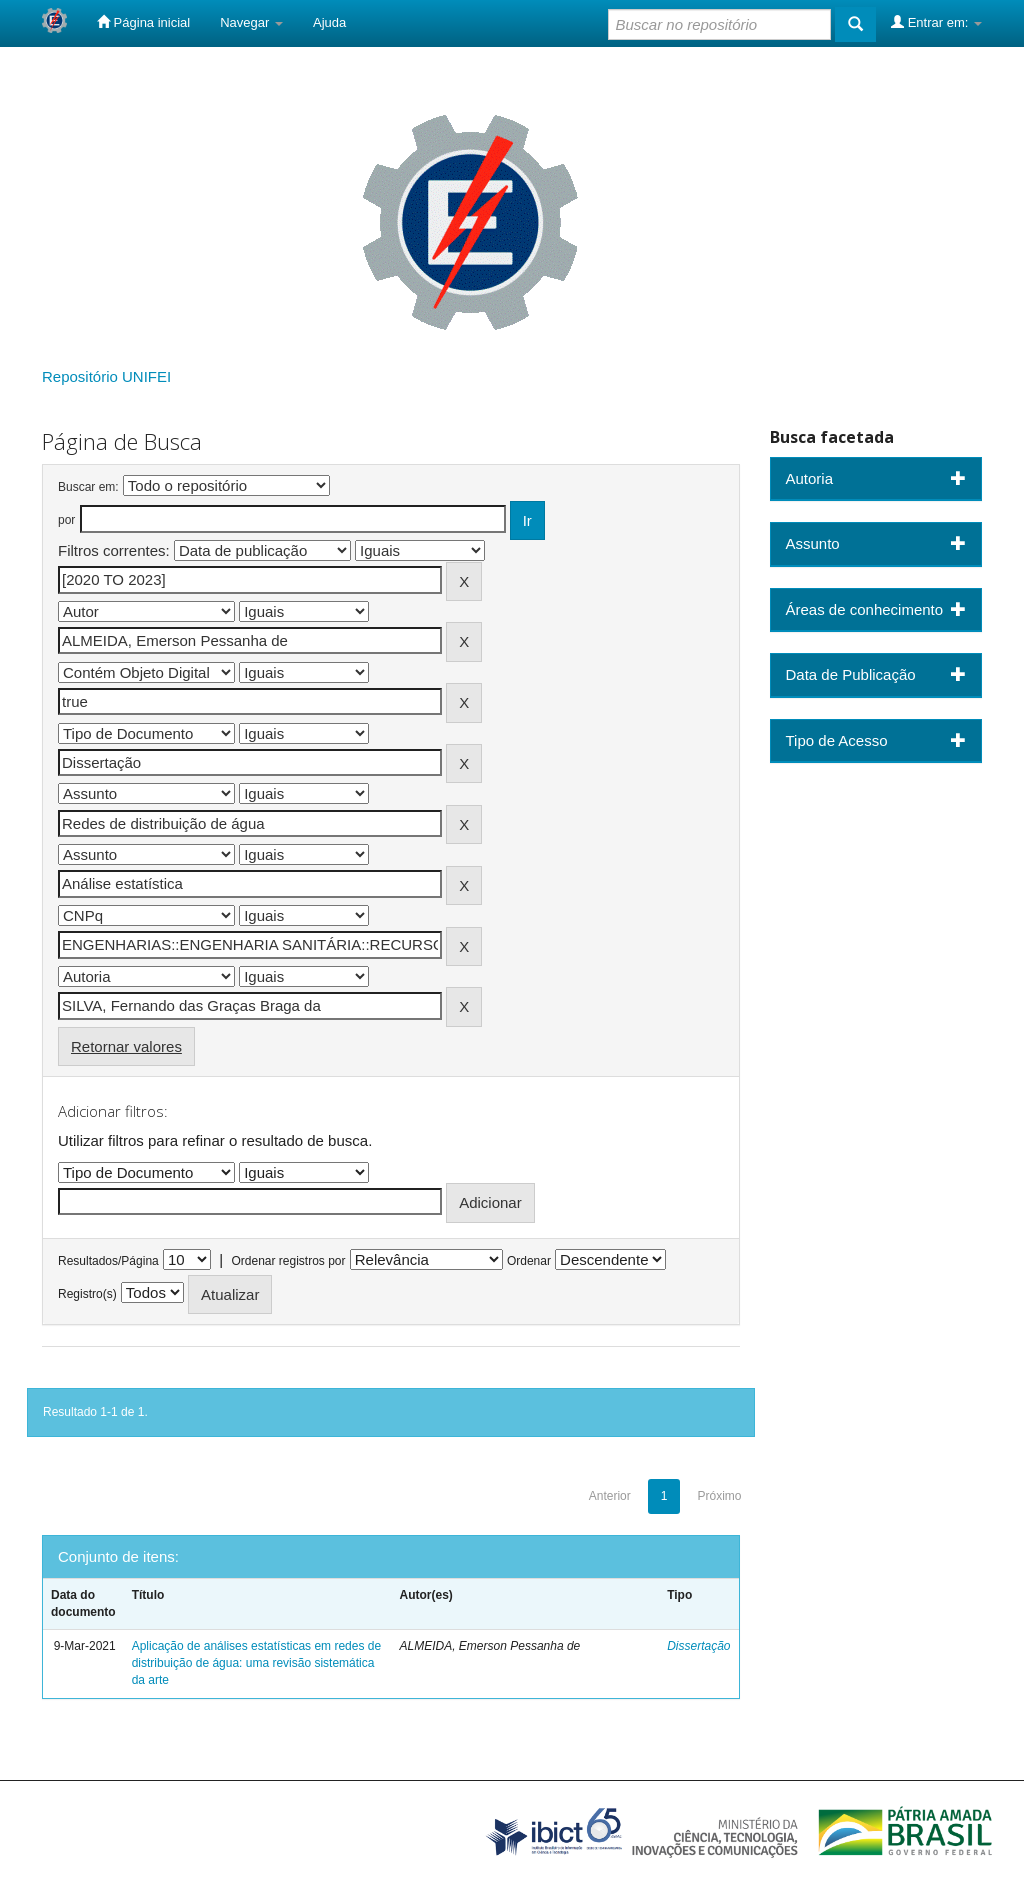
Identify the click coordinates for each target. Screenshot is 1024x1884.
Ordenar (529, 1261)
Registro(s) (87, 1294)
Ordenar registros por (288, 1261)
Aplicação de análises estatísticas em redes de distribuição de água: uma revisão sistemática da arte (256, 1663)
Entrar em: (936, 22)
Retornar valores (126, 1046)
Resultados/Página (108, 1261)
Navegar (251, 22)
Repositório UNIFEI (106, 376)
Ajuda (329, 22)
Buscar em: (88, 487)
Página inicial (143, 22)
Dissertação (698, 1646)
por (66, 520)
